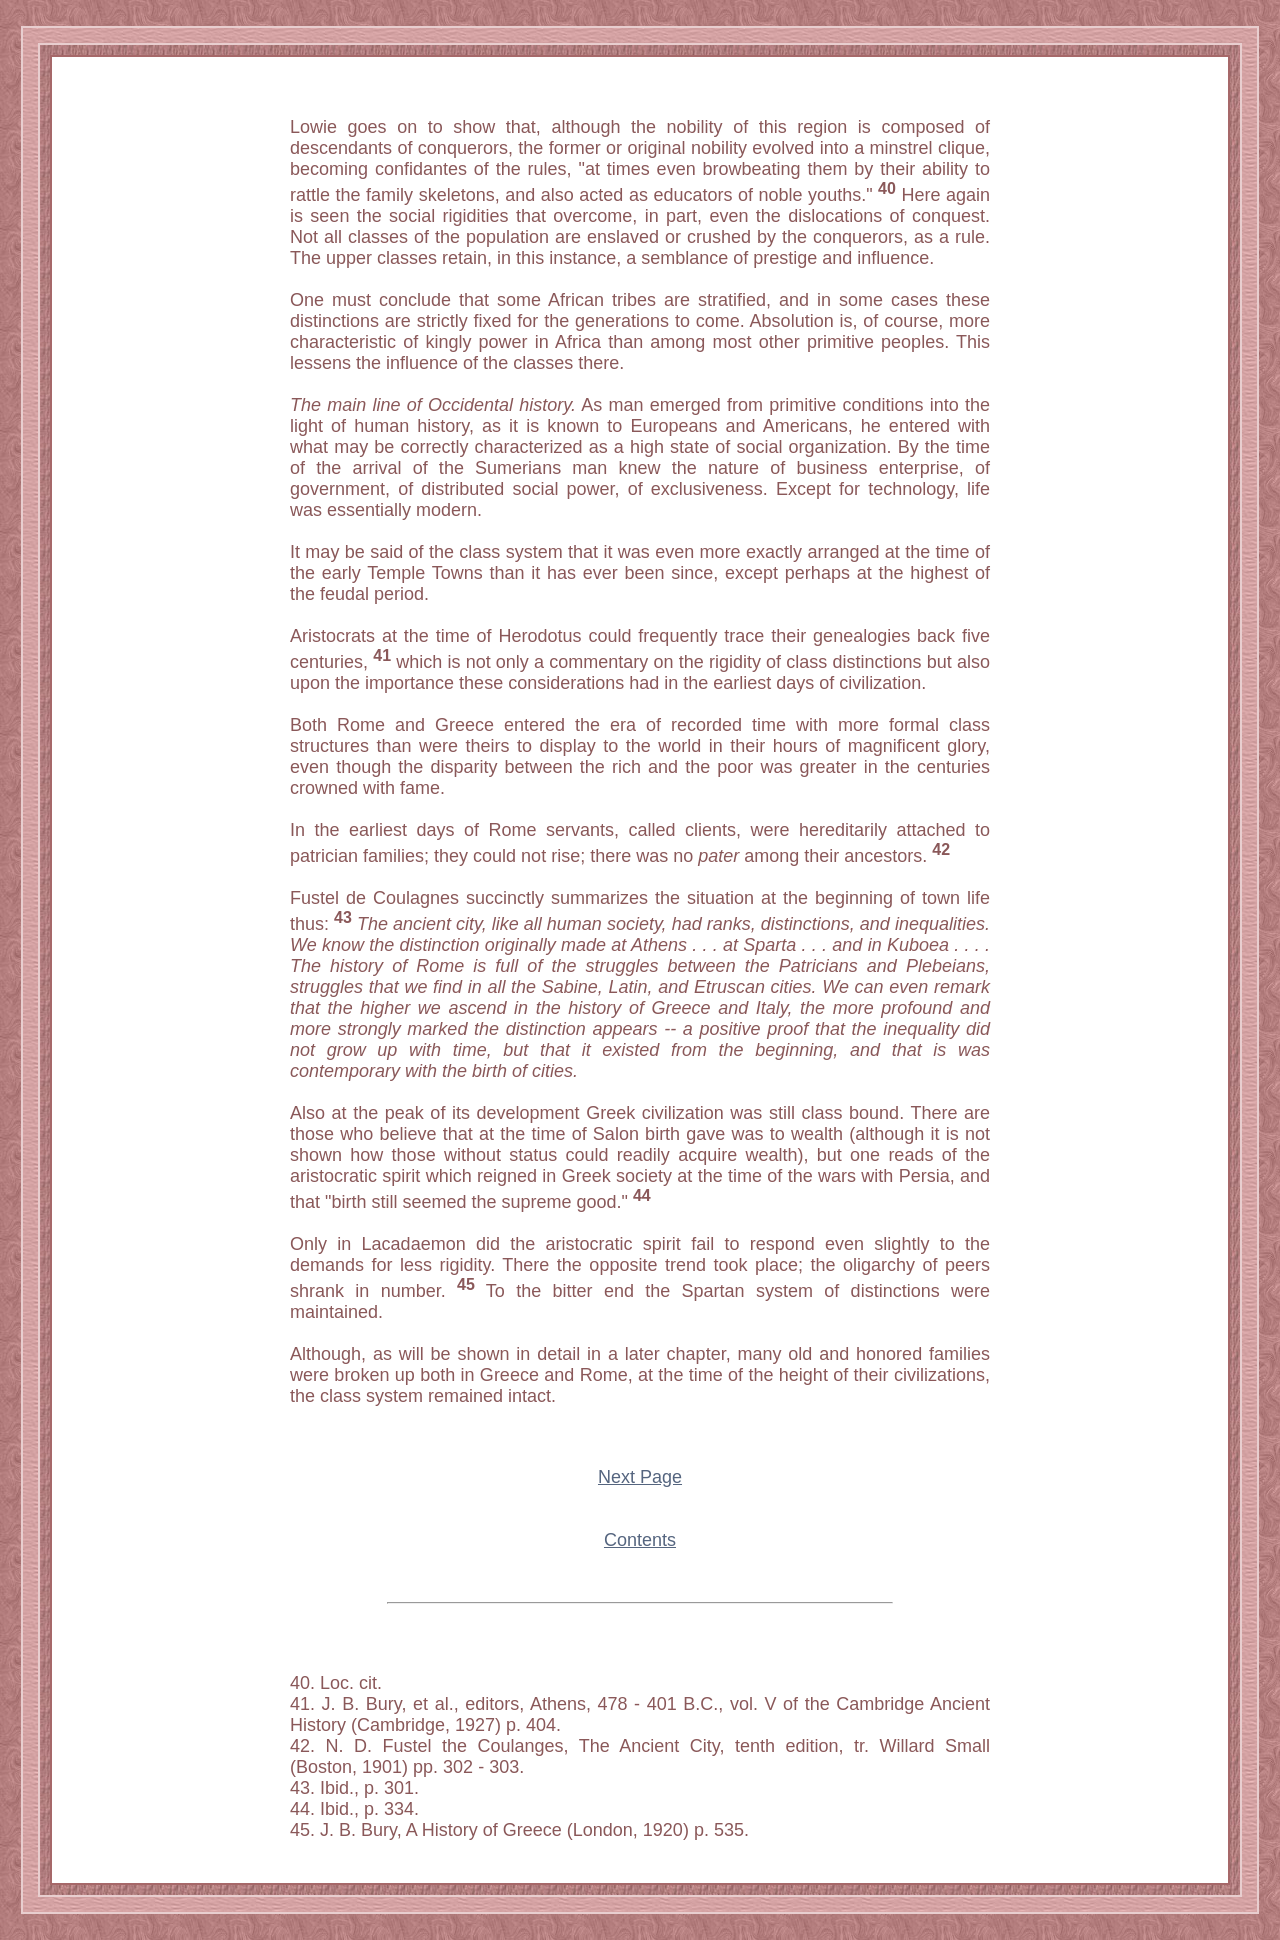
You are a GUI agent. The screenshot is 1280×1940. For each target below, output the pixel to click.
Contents (640, 1540)
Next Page (640, 1477)
